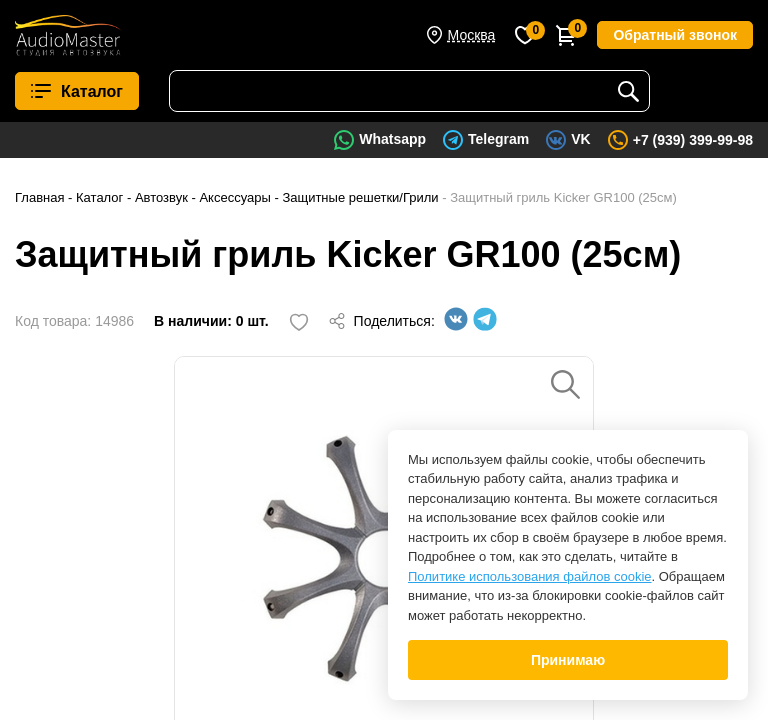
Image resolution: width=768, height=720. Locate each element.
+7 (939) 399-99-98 (693, 140)
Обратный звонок (675, 35)
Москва (472, 35)
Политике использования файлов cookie (530, 576)
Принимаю (568, 660)
